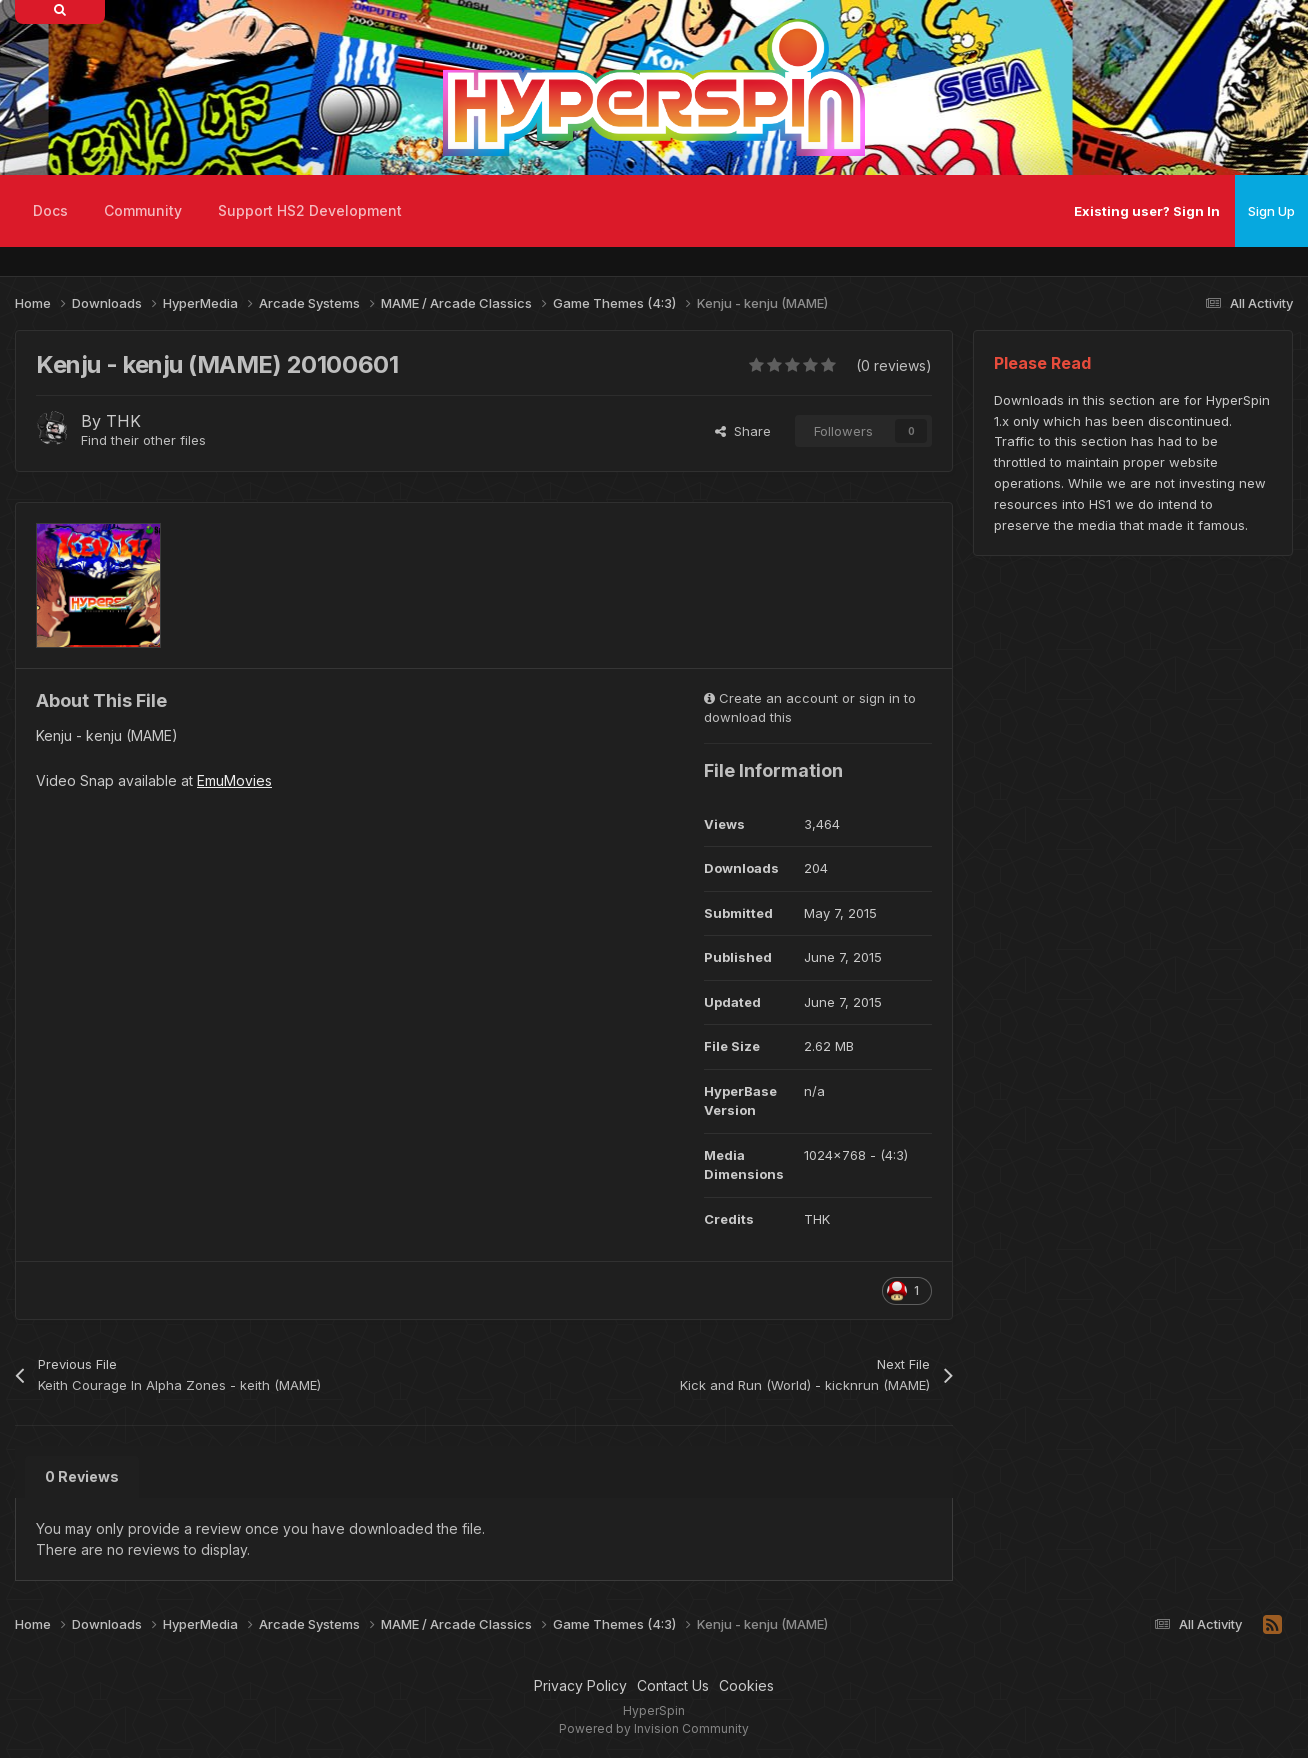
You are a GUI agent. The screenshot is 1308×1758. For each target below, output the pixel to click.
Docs (50, 210)
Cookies (746, 1685)
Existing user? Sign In (1147, 211)
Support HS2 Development (310, 210)
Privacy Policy (580, 1685)
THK (123, 421)
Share (743, 431)
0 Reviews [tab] (82, 1476)
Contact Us (673, 1685)
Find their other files (143, 440)
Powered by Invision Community (654, 1728)
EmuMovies (234, 780)
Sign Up (1271, 211)
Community (143, 210)
